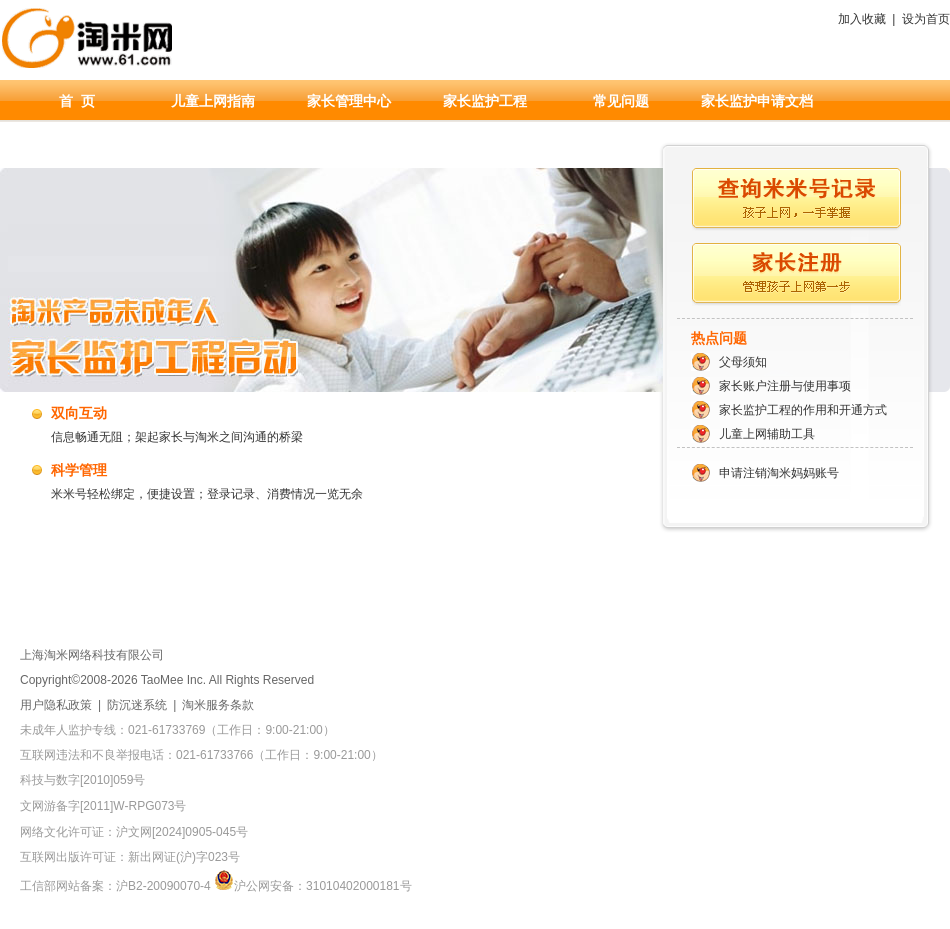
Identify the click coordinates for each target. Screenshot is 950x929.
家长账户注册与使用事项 (785, 386)
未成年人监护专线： (177, 730)
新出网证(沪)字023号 (184, 857)
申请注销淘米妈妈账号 (779, 473)
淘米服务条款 (218, 705)
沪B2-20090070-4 (163, 886)
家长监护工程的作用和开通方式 (803, 410)
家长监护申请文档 (757, 101)
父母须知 (743, 362)
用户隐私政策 (56, 705)
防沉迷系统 (137, 705)
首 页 (77, 101)
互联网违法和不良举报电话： (201, 755)
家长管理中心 (349, 101)
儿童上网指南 (213, 101)
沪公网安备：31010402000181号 (312, 886)
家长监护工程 (485, 101)
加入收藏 (862, 19)
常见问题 (621, 101)
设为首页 (926, 19)
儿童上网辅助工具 (767, 434)
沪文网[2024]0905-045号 (182, 832)
